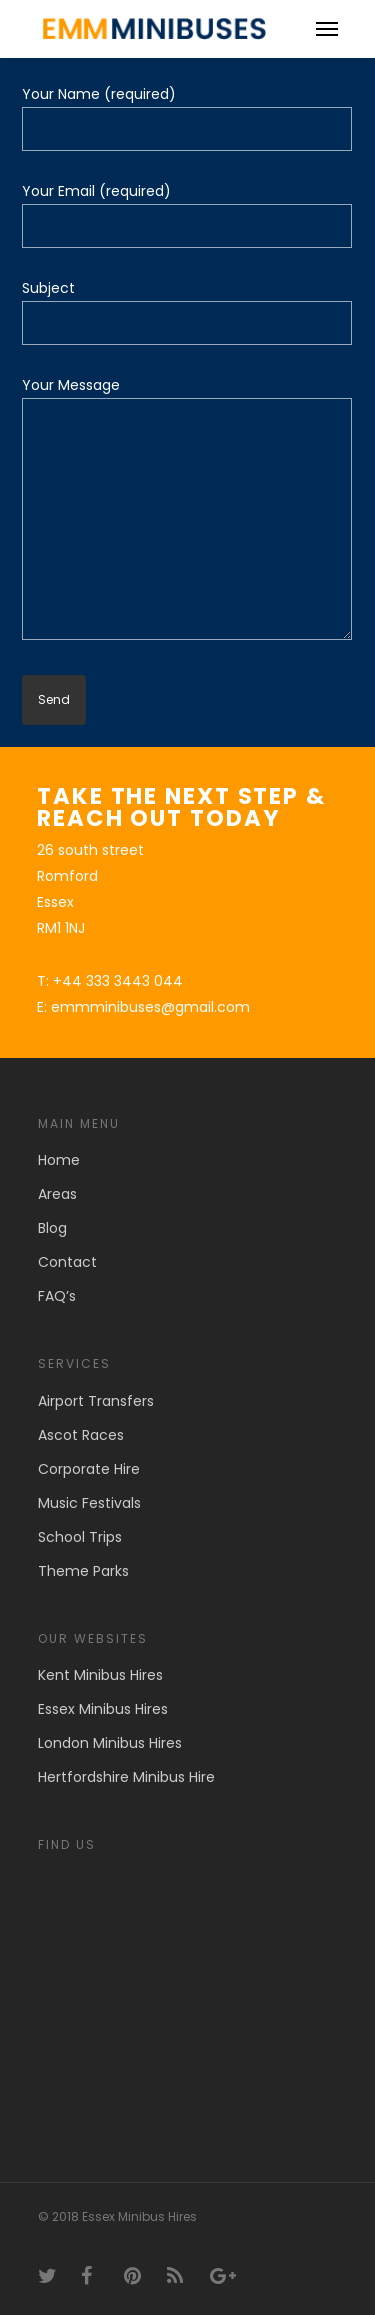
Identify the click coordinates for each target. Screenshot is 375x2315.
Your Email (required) (187, 214)
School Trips (80, 1537)
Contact (67, 1262)
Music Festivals (89, 1503)
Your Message (187, 511)
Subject (187, 311)
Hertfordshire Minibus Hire (126, 1777)
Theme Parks (83, 1571)
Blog (52, 1228)
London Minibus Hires (110, 1743)
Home (59, 1160)
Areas (57, 1194)
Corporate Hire (89, 1469)
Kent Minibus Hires (100, 1675)
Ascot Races (81, 1435)
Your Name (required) (187, 117)
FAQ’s (57, 1296)
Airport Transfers (96, 1401)
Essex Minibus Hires (103, 1709)
